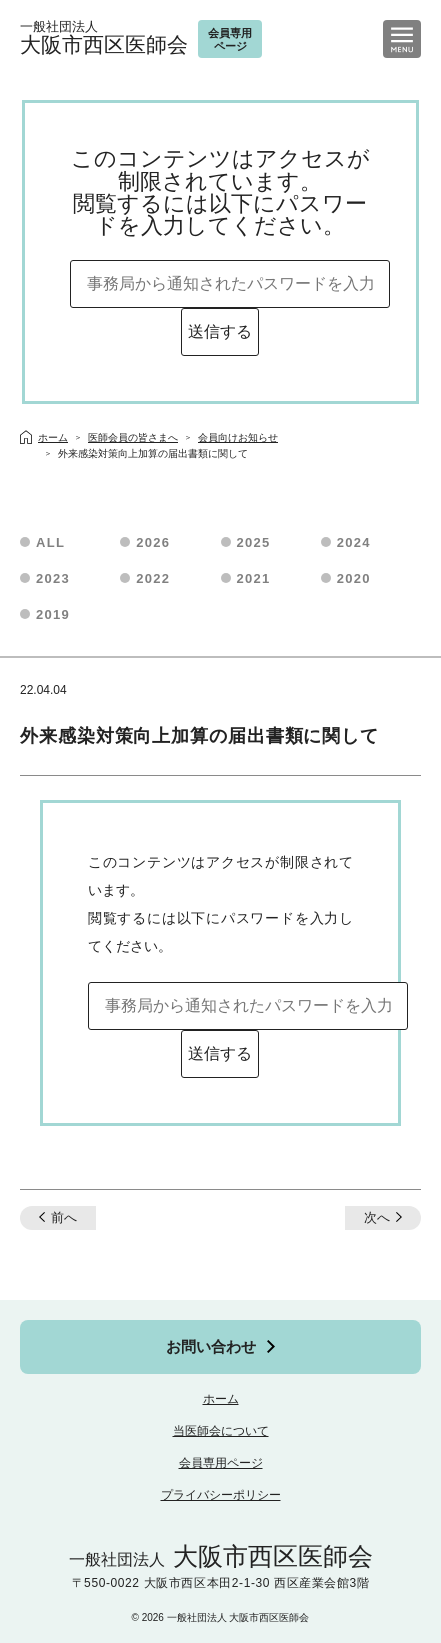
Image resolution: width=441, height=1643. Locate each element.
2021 (254, 578)
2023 (53, 578)
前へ (64, 1217)
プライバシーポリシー (221, 1495)
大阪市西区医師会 (104, 38)
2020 (354, 578)
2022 (153, 578)
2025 (254, 542)
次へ (377, 1217)
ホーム (221, 1399)
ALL (50, 542)
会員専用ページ (221, 1463)
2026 (153, 542)
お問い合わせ (211, 1346)
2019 (53, 614)
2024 (354, 542)
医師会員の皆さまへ (133, 437)
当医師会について (221, 1431)
